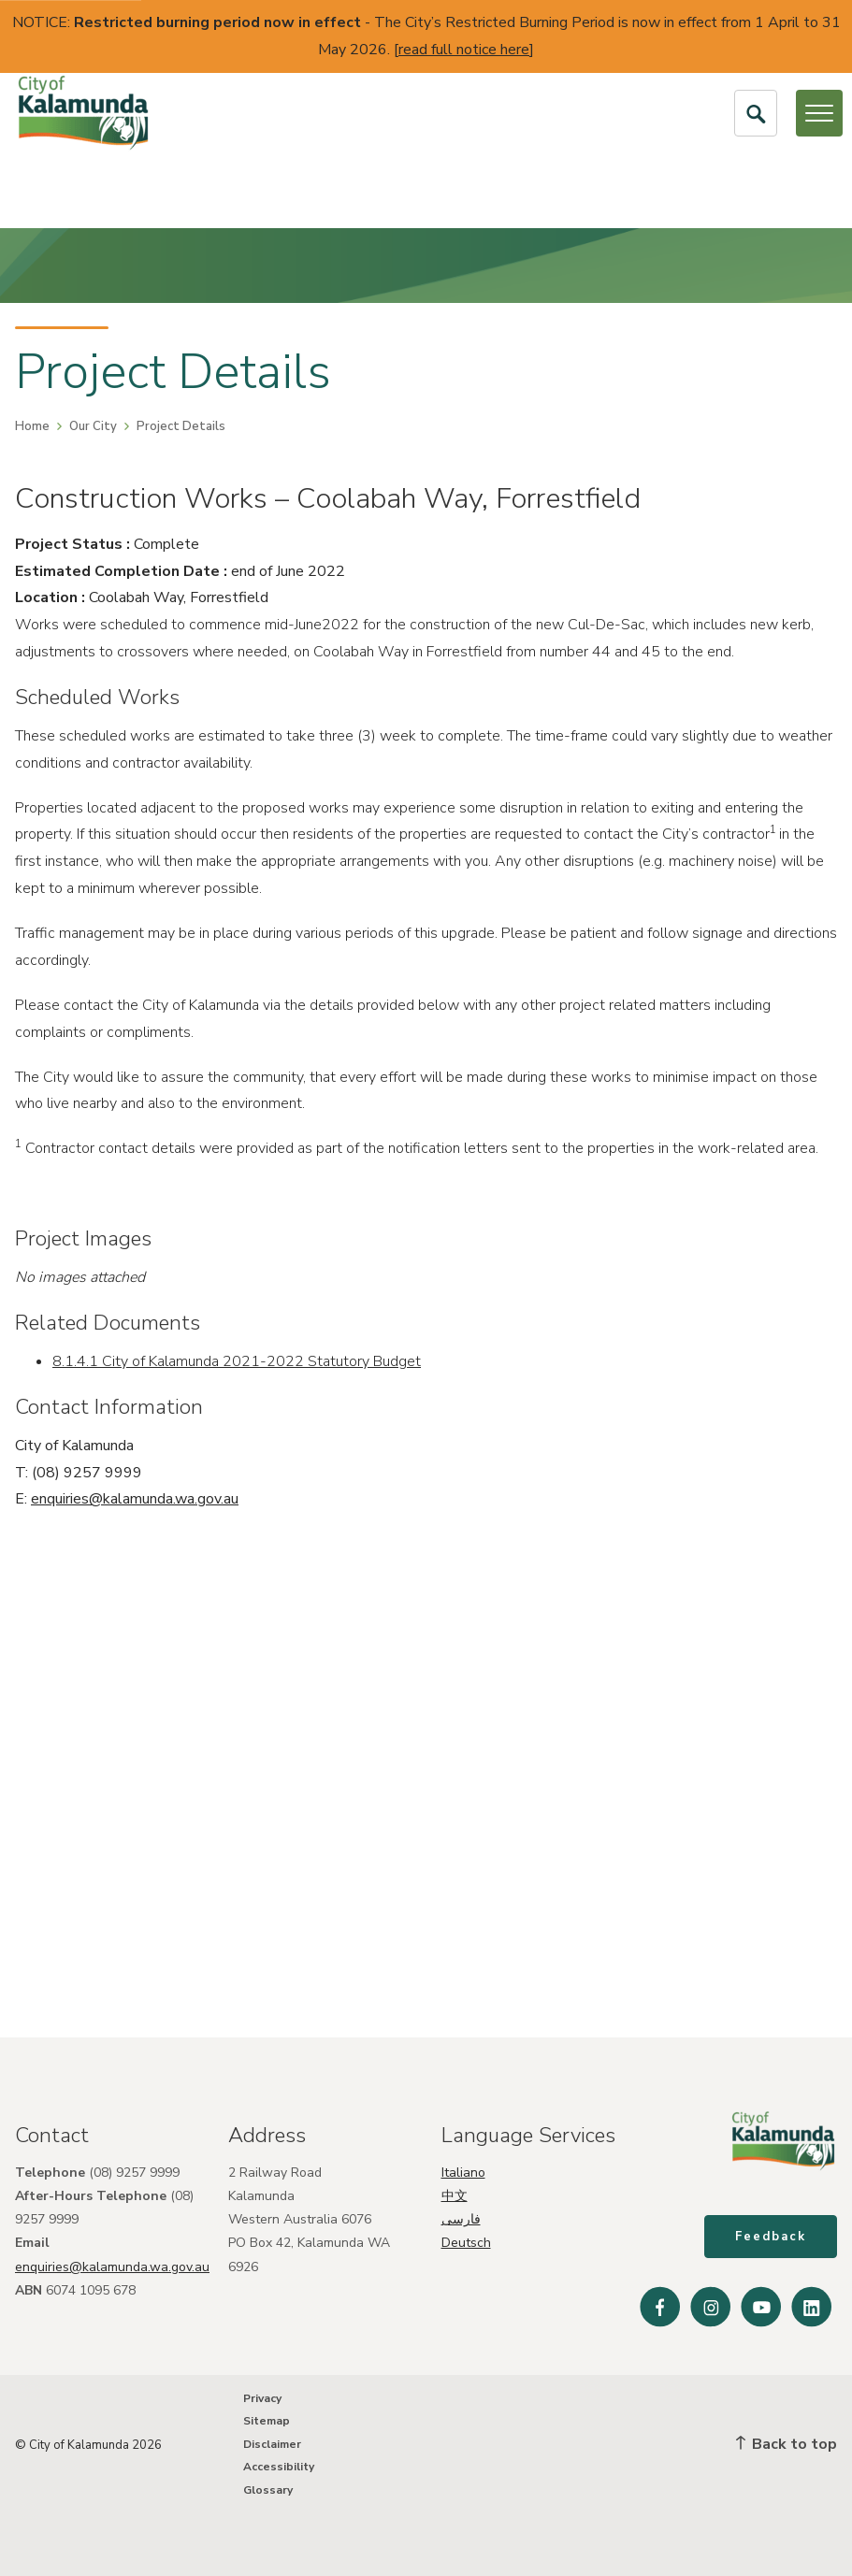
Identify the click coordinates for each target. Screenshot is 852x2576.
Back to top (786, 2444)
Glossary (268, 2490)
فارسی (461, 2219)
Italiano (463, 2172)
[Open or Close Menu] (819, 113)
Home (32, 426)
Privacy (262, 2398)
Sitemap (266, 2420)
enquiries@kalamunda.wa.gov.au (134, 1499)
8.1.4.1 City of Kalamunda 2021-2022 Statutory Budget (236, 1361)
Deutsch (466, 2243)
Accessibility (278, 2466)
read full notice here (463, 49)
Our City (93, 426)
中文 (454, 2196)
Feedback (770, 2236)
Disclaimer (272, 2444)
